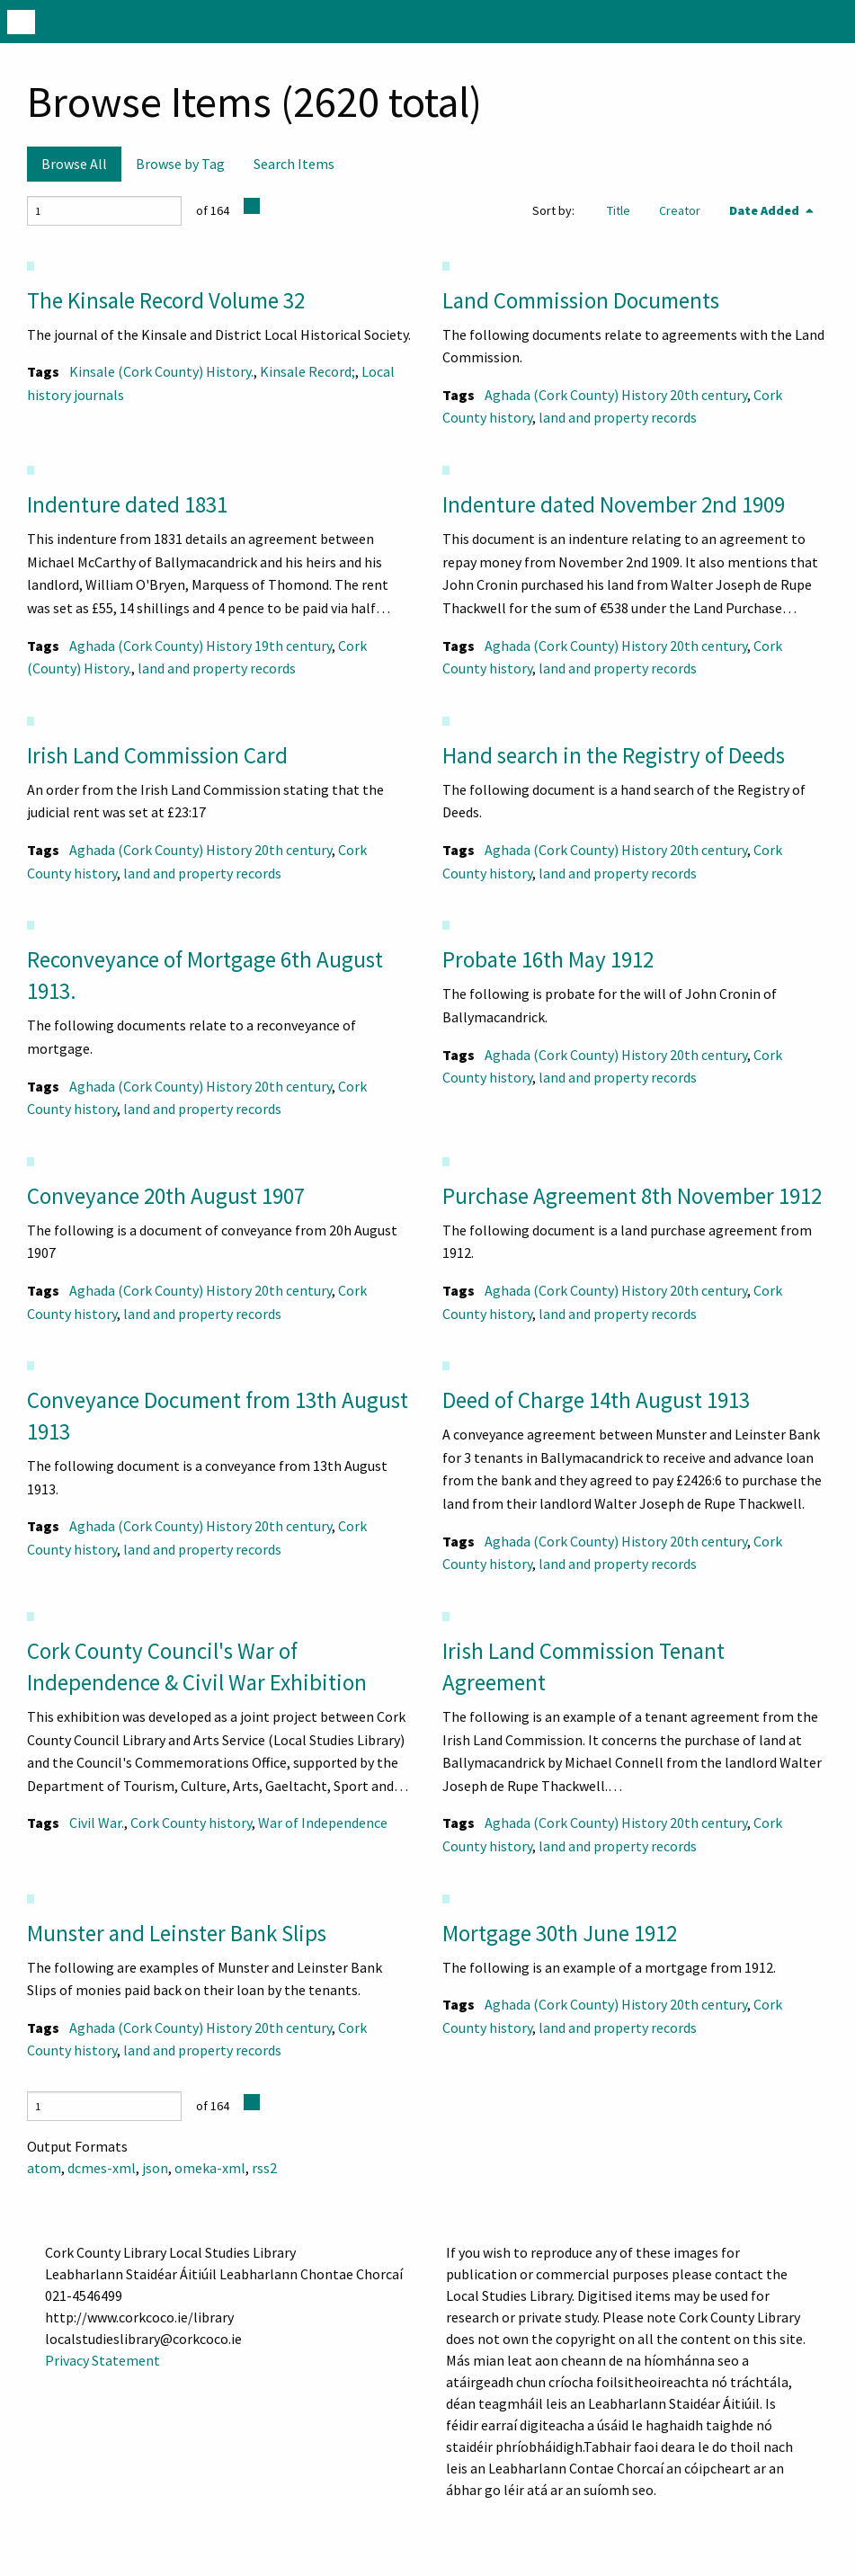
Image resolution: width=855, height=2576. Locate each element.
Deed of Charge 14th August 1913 (596, 1400)
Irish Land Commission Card (157, 755)
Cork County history (191, 1823)
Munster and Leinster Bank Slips (176, 1933)
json (155, 2168)
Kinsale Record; (307, 371)
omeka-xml (209, 2168)
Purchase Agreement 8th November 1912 (632, 1195)
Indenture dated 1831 (127, 504)
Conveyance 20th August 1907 (166, 1195)
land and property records (618, 417)
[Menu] (21, 21)
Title (618, 210)
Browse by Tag (180, 164)
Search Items (294, 164)
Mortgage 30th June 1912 (559, 1933)
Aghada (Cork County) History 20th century (616, 395)
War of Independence (322, 1823)
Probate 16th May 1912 (548, 959)
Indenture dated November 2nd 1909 (613, 504)
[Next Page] (252, 206)
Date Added (765, 210)
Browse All (74, 164)
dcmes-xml (101, 2168)
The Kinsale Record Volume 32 (166, 300)
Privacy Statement (102, 2360)
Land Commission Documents (580, 300)
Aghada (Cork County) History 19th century (200, 646)
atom (44, 2168)
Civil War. (96, 1823)
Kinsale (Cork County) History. (161, 371)
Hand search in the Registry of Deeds (613, 755)
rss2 (264, 2168)
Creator (679, 210)
